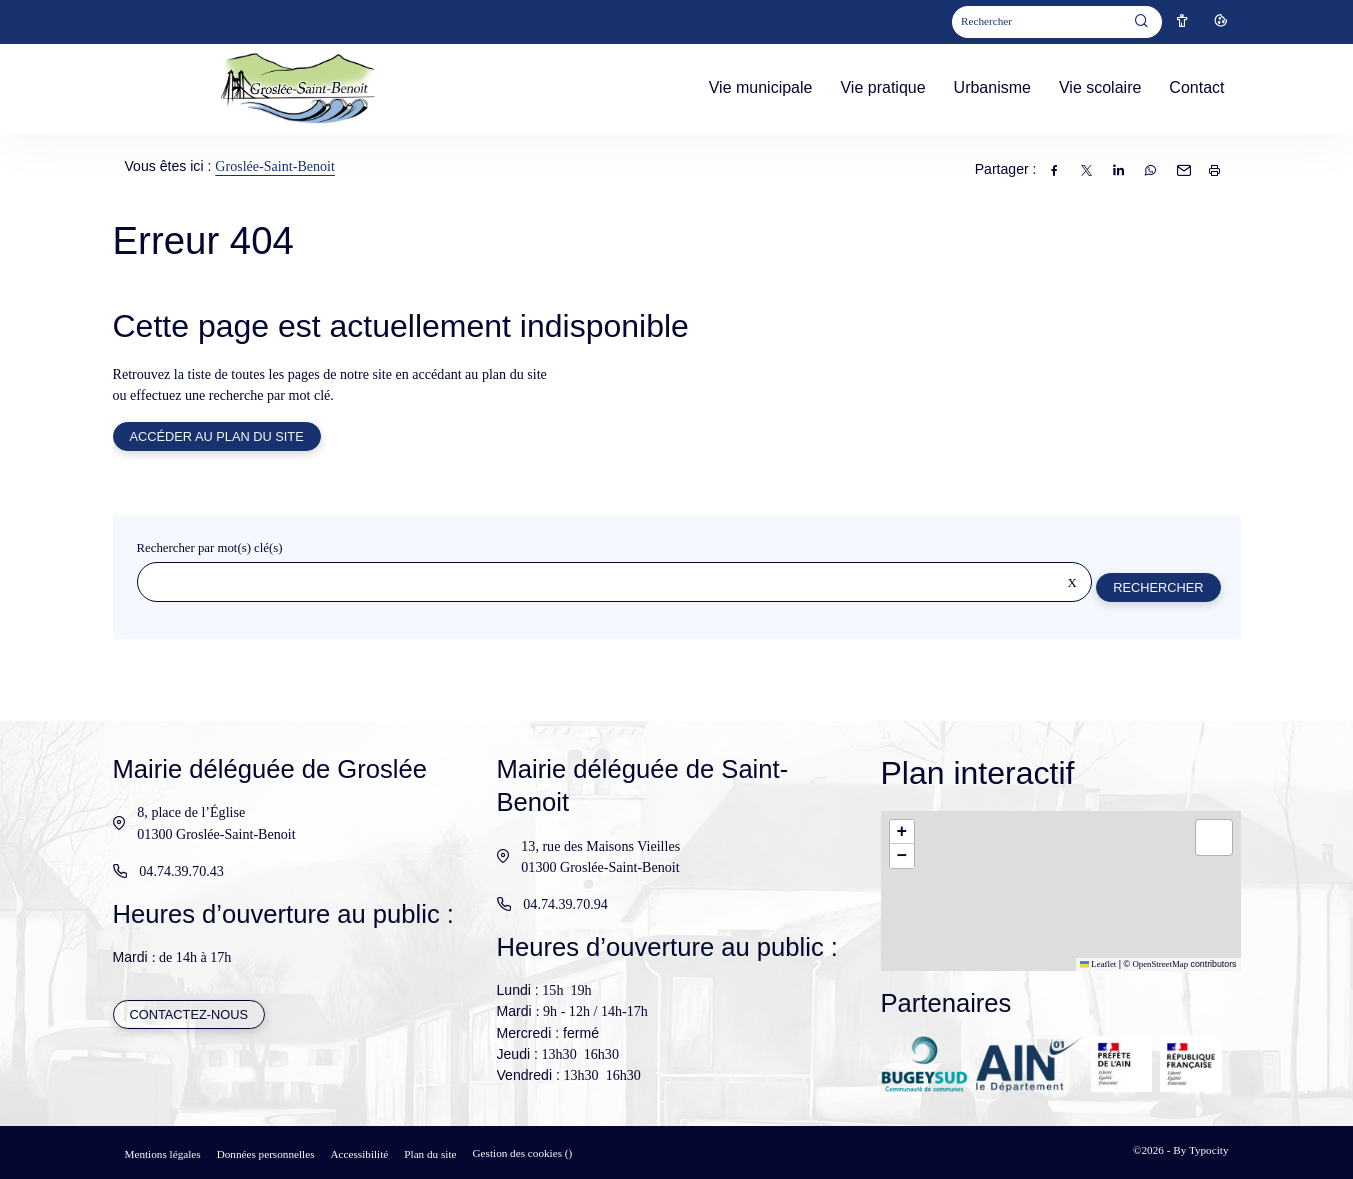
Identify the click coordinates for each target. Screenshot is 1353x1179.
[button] (902, 832)
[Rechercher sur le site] (614, 584)
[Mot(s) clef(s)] (1038, 22)
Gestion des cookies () (523, 1153)
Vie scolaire (1100, 87)
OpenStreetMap (1160, 964)
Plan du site (430, 1154)
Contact (1196, 87)
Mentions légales (163, 1154)
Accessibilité (360, 1154)
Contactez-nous (190, 1015)
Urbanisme (992, 87)
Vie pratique (882, 87)
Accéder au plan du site (218, 437)
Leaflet (1098, 964)
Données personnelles (266, 1154)
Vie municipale (761, 87)
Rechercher (1157, 588)
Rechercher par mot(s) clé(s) (210, 550)
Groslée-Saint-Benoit (275, 166)
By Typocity (1200, 1150)
